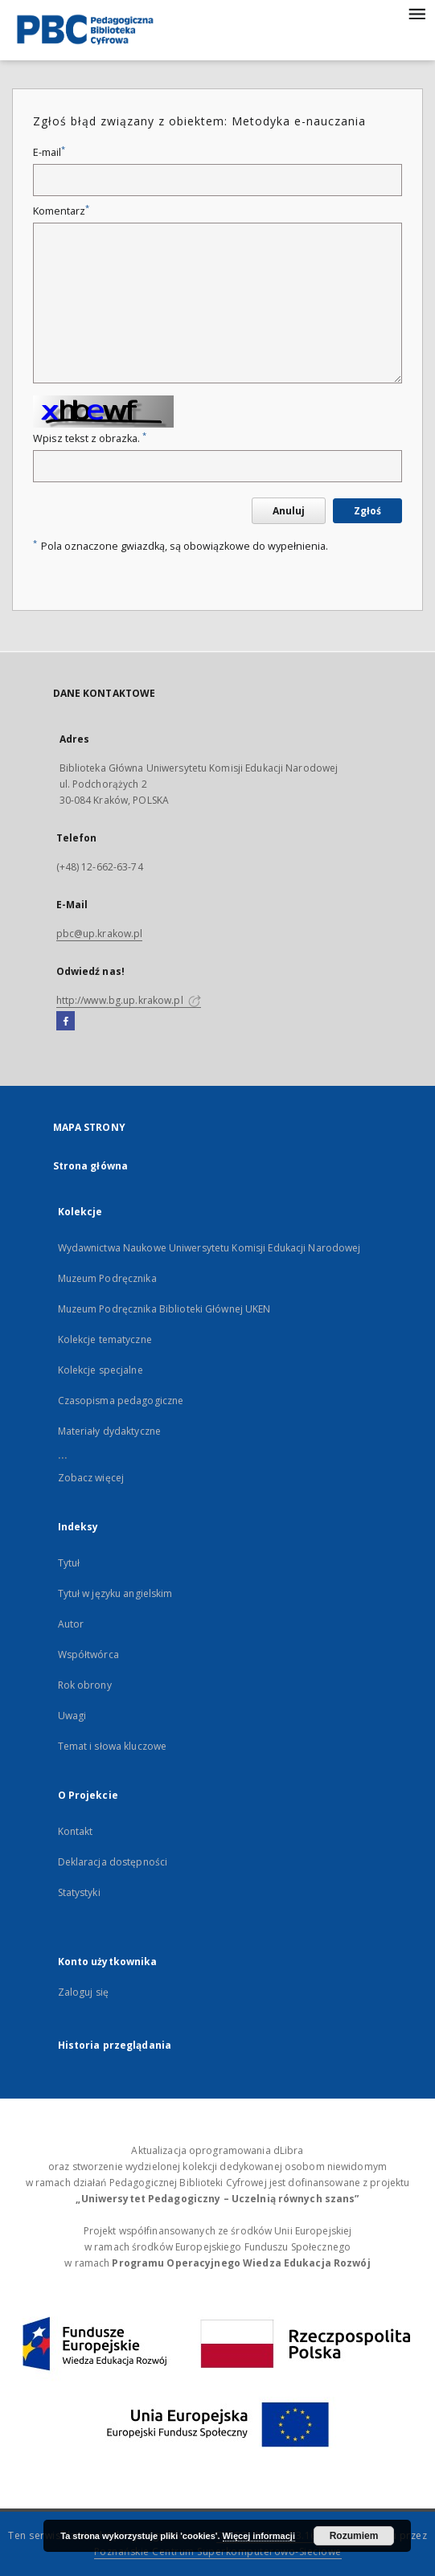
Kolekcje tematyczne (105, 1339)
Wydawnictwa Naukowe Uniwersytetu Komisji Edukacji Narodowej (209, 1248)
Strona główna (91, 1166)
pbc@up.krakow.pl (99, 933)
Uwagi (72, 1715)
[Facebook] (65, 1021)
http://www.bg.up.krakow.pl (128, 1000)
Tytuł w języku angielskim (115, 1593)
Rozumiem (354, 2535)
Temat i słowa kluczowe (112, 1746)
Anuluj (289, 511)
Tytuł (69, 1563)
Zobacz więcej (91, 1478)
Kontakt (75, 1831)
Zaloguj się (83, 1992)
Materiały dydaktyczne (110, 1431)
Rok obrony (85, 1685)
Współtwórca (88, 1654)
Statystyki (79, 1892)
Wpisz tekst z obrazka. (89, 438)
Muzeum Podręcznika (107, 1278)
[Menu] (416, 13)
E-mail (49, 152)
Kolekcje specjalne (100, 1370)
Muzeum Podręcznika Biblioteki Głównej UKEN (164, 1309)
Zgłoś (367, 511)
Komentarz (61, 211)
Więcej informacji (259, 2536)
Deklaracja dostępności (113, 1862)
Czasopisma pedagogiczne (121, 1400)
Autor (71, 1624)
